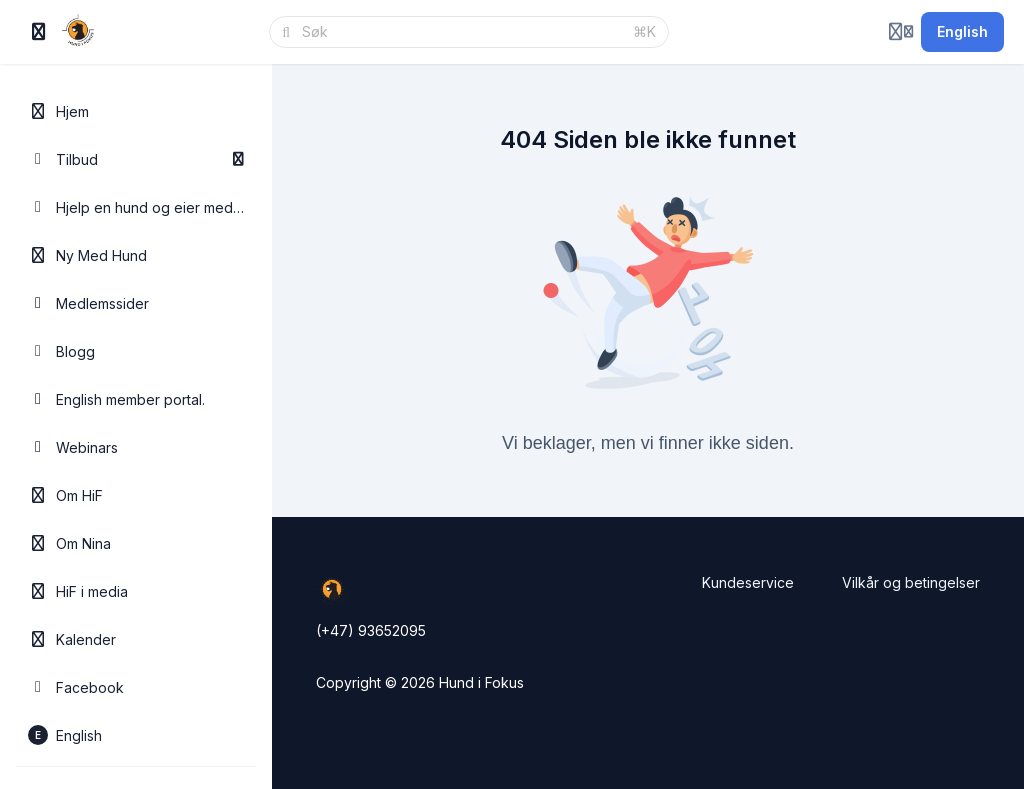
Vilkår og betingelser (911, 582)
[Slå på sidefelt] (39, 32)
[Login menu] (901, 32)
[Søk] (461, 32)
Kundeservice (748, 582)
